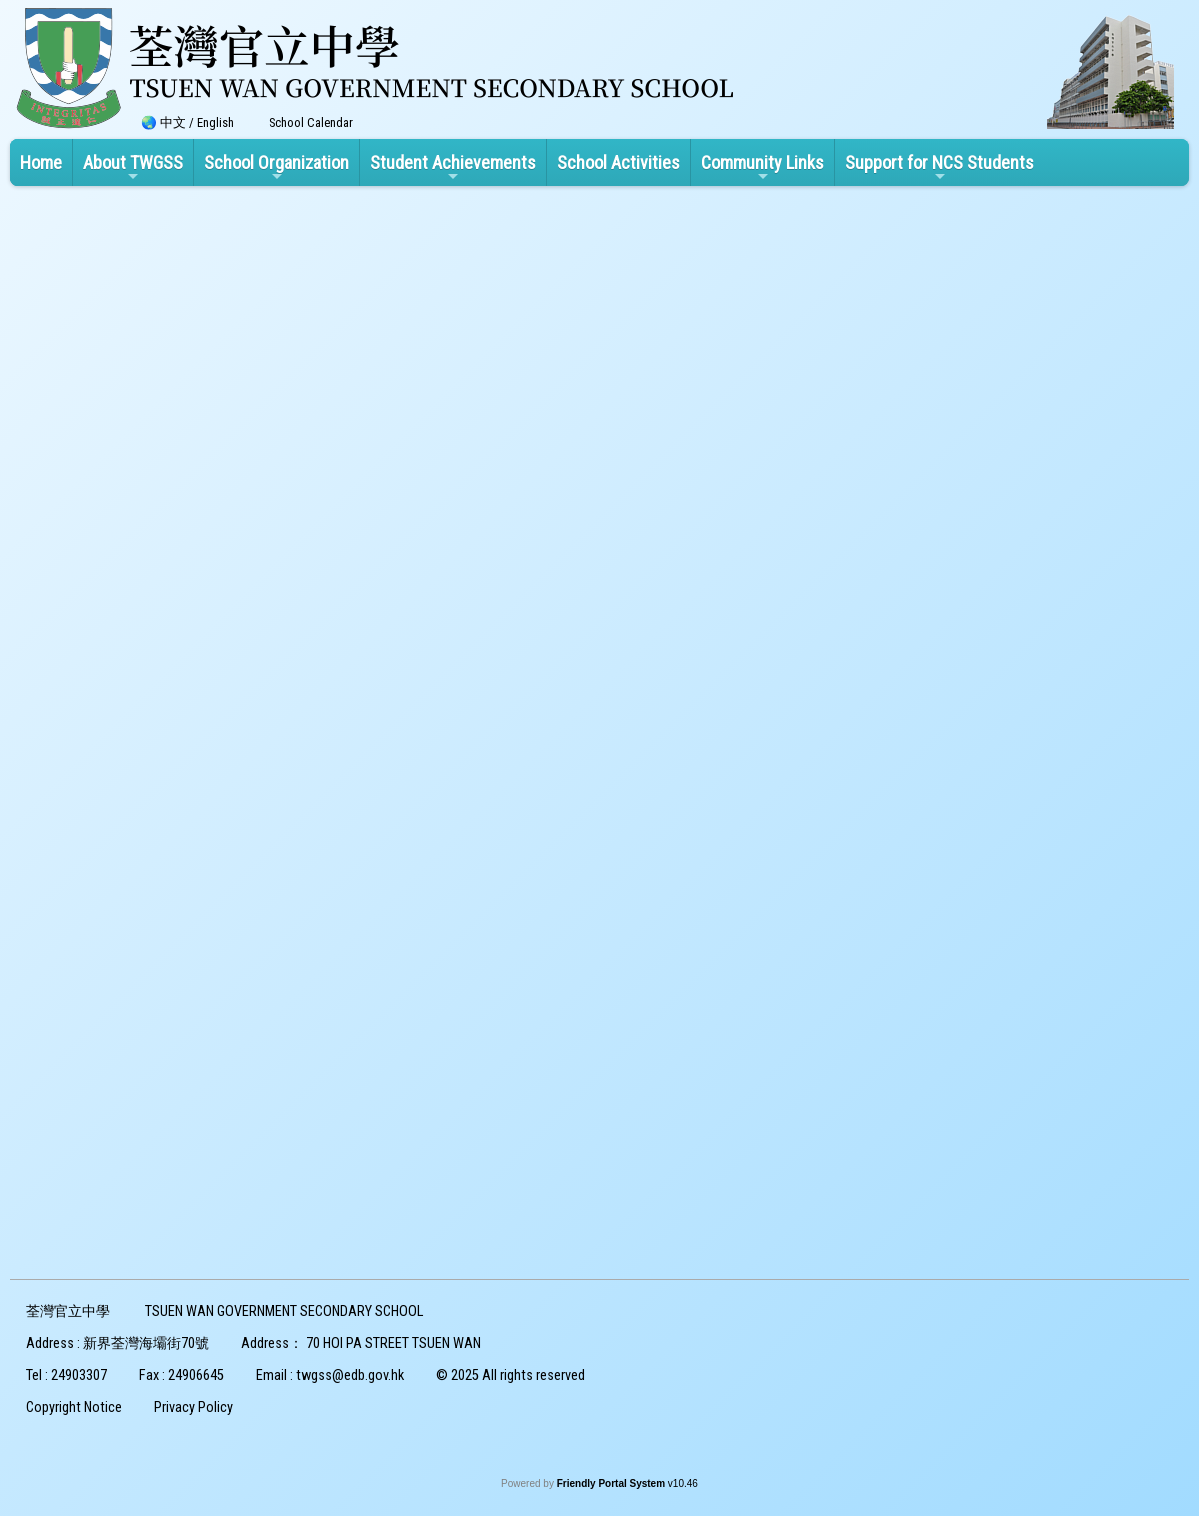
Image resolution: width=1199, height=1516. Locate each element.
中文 (173, 122)
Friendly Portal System (612, 1483)
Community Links (762, 168)
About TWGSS (133, 168)
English (215, 122)
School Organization (276, 168)
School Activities (618, 162)
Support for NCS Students (939, 168)
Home (41, 162)
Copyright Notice (74, 1407)
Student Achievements (453, 168)
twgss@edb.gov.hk (350, 1375)
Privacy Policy (193, 1407)
